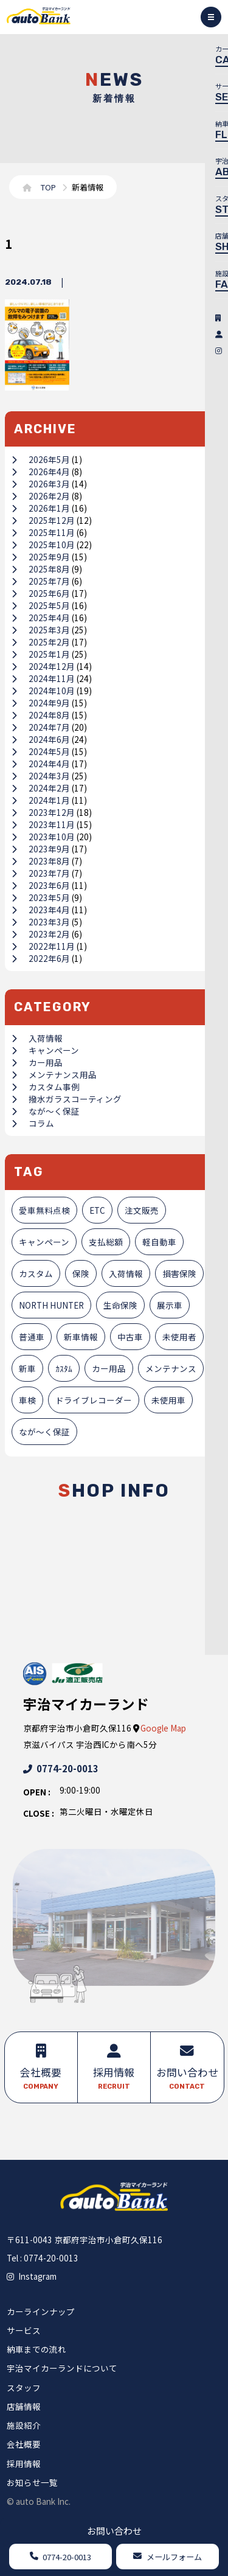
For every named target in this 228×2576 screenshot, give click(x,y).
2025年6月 (41, 593)
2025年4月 (41, 617)
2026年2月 (41, 496)
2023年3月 (41, 922)
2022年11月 (43, 946)
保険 (80, 1273)
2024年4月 (41, 763)
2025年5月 (41, 605)
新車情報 (81, 1337)
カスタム (36, 1273)
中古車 (130, 1337)
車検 (27, 1400)
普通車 (31, 1337)
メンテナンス (170, 1368)
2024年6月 (41, 739)
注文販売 (142, 1210)
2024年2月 (41, 788)
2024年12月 (43, 666)
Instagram (32, 2276)
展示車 (169, 1305)
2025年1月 (41, 654)
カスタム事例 (46, 1087)
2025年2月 (41, 642)
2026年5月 (41, 459)
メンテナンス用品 (54, 1074)
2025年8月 (41, 569)
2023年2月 (41, 934)
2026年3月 (41, 484)
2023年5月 (41, 897)
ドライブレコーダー (93, 1400)
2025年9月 (41, 557)
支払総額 (106, 1242)
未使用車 (168, 1400)
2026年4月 (41, 471)
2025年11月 (43, 532)
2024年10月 (43, 690)
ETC (97, 1210)
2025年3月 (41, 630)
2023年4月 (41, 909)
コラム (33, 1123)
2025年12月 (43, 520)
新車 (27, 1368)
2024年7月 (41, 727)
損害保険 (179, 1273)
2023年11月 (43, 824)
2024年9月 (41, 703)
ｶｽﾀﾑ (63, 1368)
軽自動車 (159, 1242)
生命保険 (120, 1305)
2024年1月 (41, 800)
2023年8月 (41, 861)
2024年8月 (41, 715)
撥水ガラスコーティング (67, 1099)
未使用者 (179, 1337)
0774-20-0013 (61, 1768)
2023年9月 (41, 849)
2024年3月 (41, 776)
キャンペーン (45, 1050)
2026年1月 (41, 508)
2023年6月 (41, 885)
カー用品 (37, 1062)
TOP (48, 187)
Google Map (163, 1728)
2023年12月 (43, 812)
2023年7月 (41, 873)
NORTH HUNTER (51, 1305)
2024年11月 (43, 678)
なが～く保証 (46, 1111)
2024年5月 (41, 751)
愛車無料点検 (44, 1210)
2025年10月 (43, 544)
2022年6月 (41, 958)
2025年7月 (41, 581)
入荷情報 (37, 1038)
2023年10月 (43, 836)
